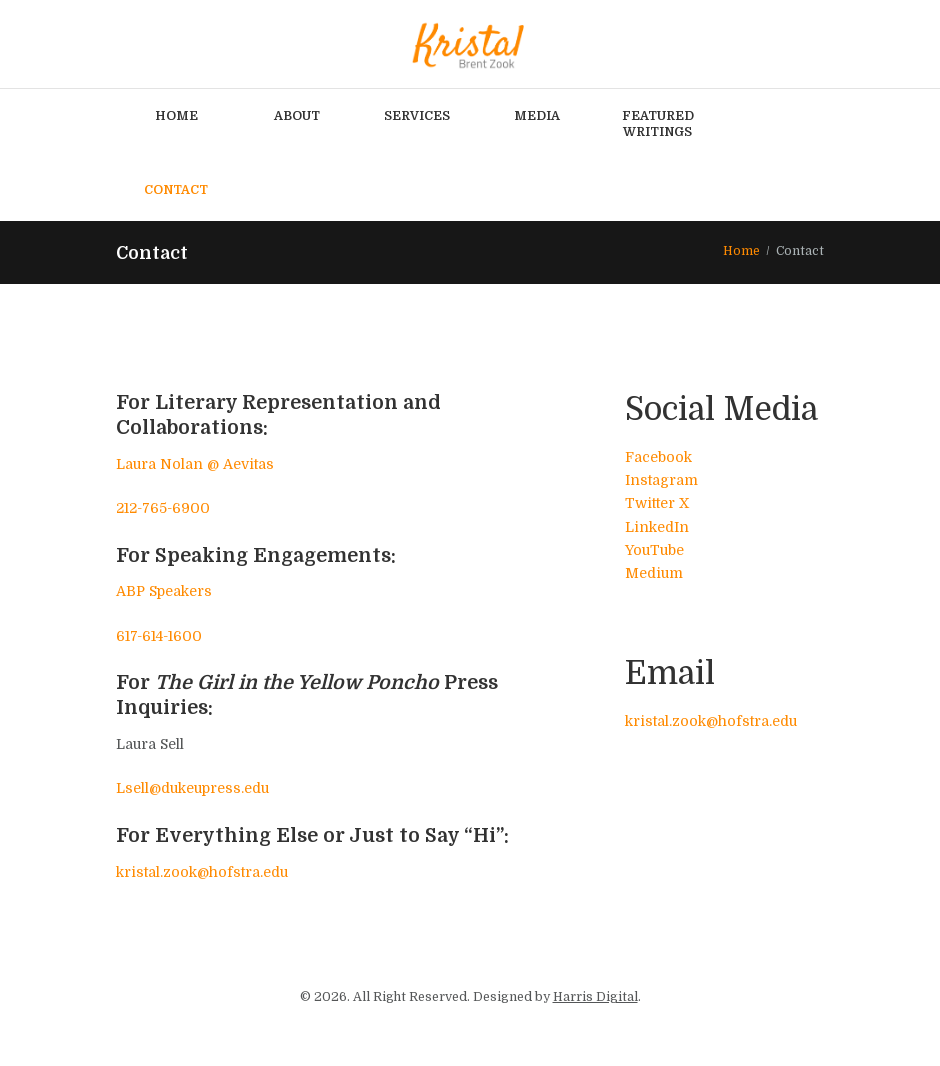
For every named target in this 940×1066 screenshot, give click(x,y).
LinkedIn (657, 527)
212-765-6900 (163, 508)
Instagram (661, 480)
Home (741, 251)
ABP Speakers (164, 592)
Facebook (658, 457)
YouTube (654, 550)
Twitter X (657, 504)
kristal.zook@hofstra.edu (202, 872)
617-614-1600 (159, 636)
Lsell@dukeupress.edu (192, 789)
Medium (654, 573)
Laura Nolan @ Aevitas (195, 464)
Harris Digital (595, 997)
